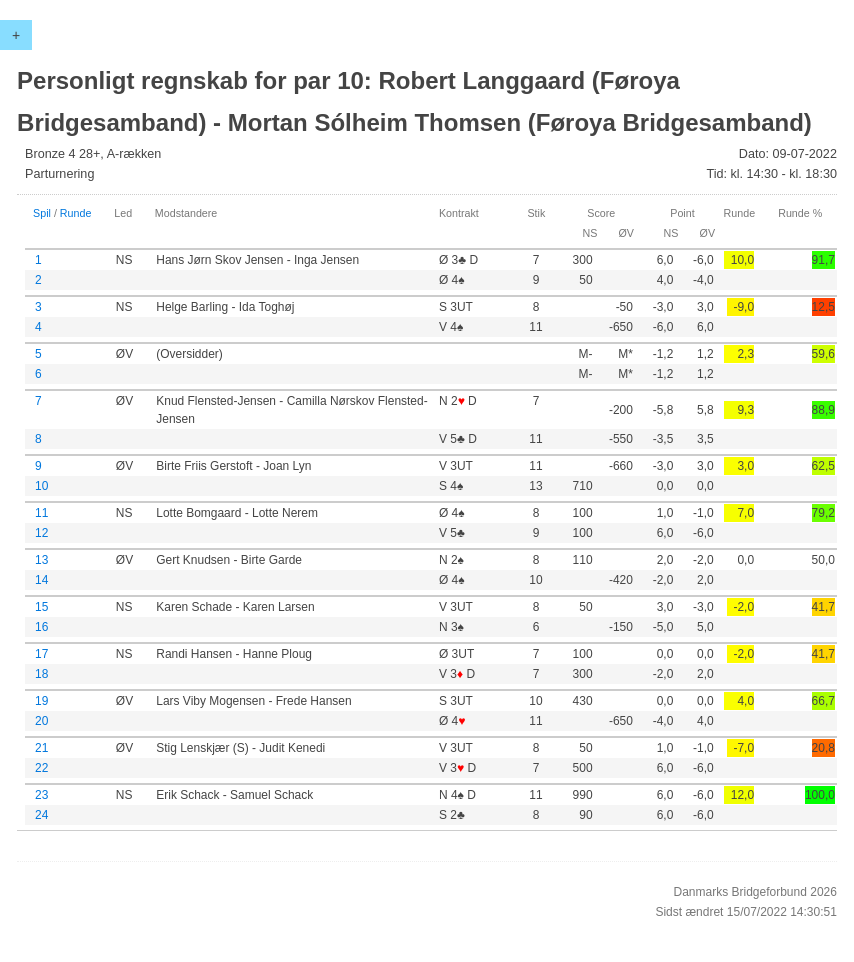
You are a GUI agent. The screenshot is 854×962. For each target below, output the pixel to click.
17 (41, 654)
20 (41, 721)
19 (41, 701)
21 (41, 748)
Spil (42, 213)
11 (41, 513)
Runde (76, 213)
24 (41, 815)
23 (41, 795)
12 (41, 533)
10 (41, 486)
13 (41, 560)
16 (41, 627)
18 (41, 674)
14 (41, 580)
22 (41, 768)
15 (41, 607)
